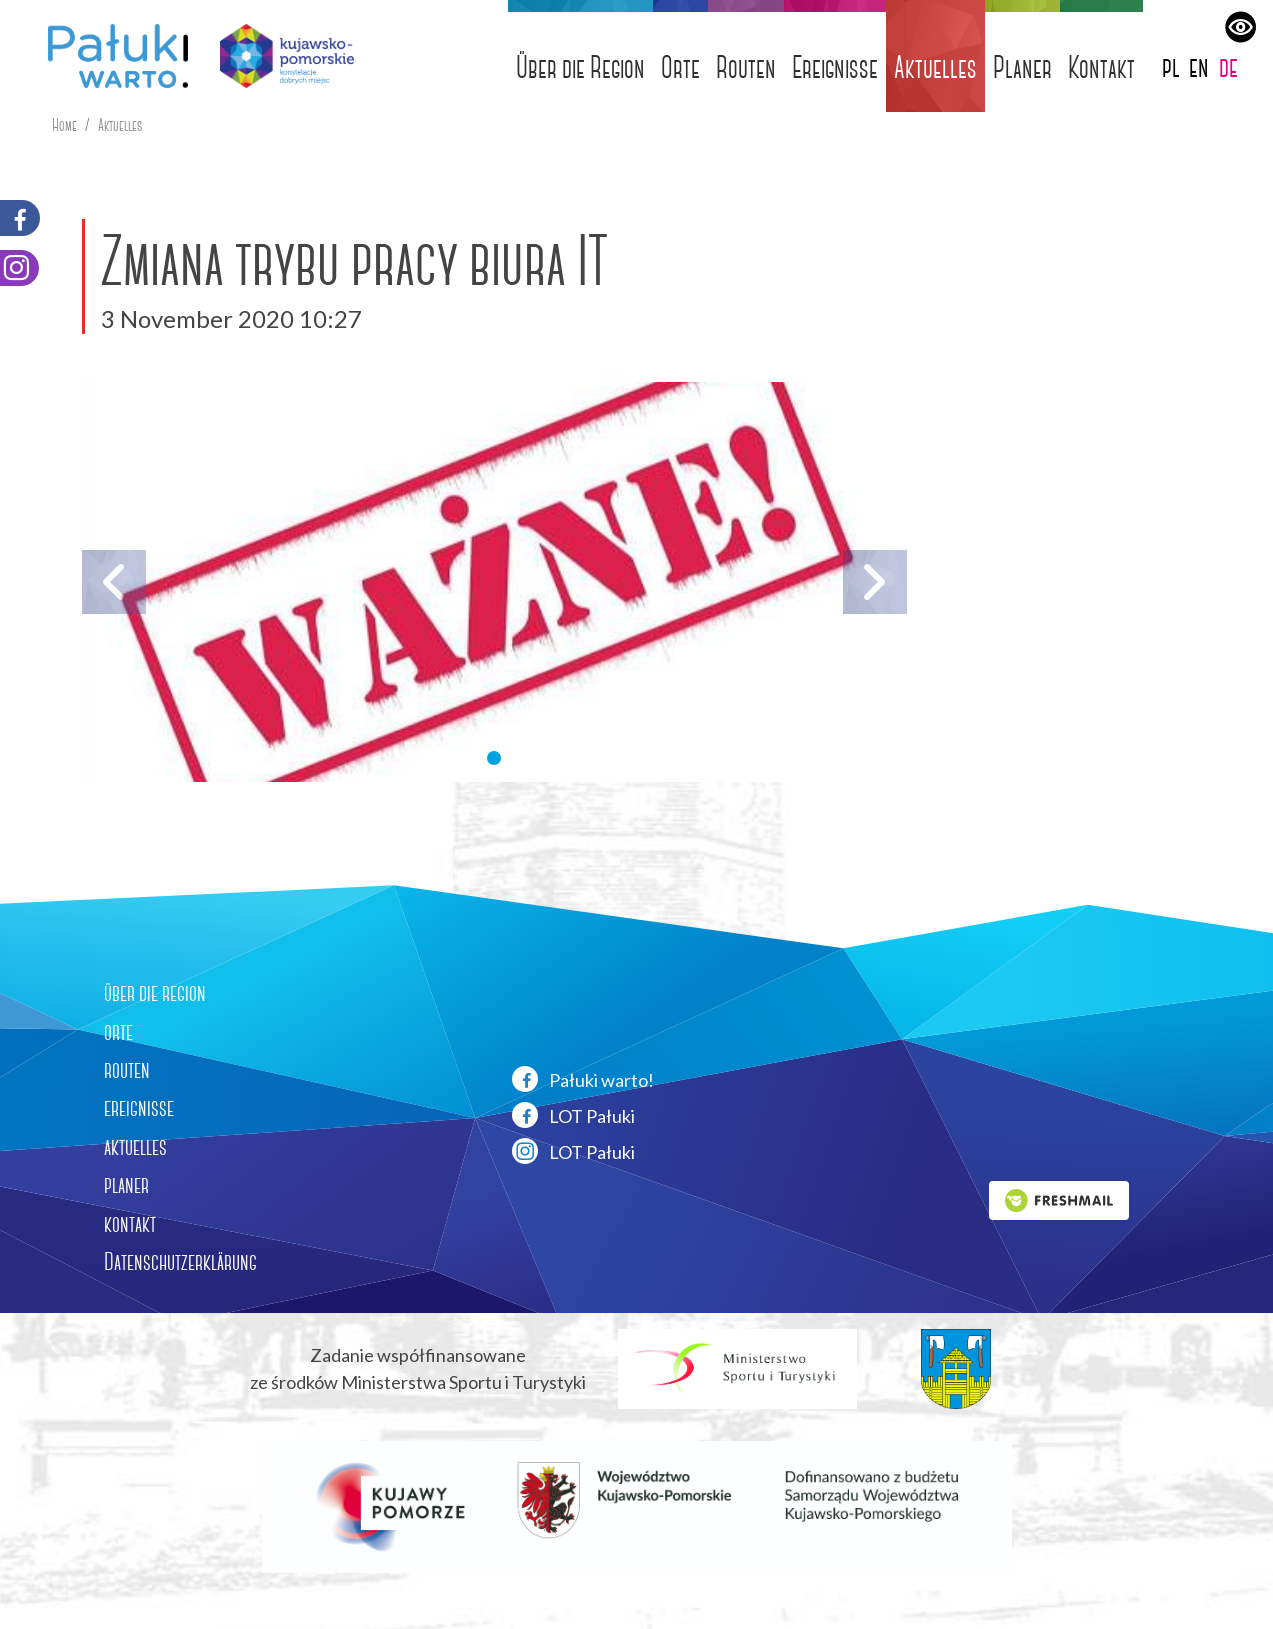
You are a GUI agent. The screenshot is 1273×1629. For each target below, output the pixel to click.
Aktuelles (935, 67)
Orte (680, 67)
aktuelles (135, 1147)
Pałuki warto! (583, 1079)
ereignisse (139, 1108)
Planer (1022, 67)
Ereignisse (835, 67)
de (1228, 66)
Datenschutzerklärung (180, 1262)
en (1199, 66)
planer (126, 1185)
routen (127, 1070)
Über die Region (580, 67)
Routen (746, 67)
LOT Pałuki (573, 1115)
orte (118, 1032)
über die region (155, 993)
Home (64, 125)
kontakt (130, 1224)
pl (1171, 66)
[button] (494, 758)
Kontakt (1101, 67)
